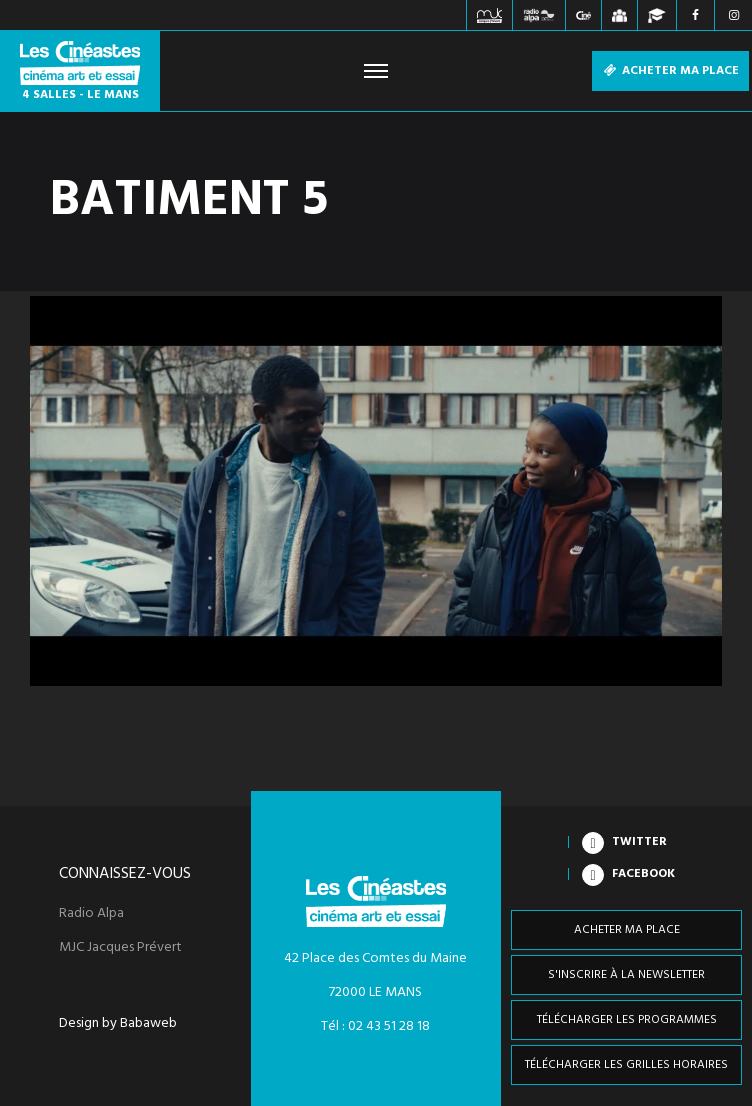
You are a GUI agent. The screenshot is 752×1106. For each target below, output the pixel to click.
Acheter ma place (670, 71)
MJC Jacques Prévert (120, 948)
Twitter (639, 842)
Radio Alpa (91, 914)
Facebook (643, 874)
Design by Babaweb (118, 1024)
